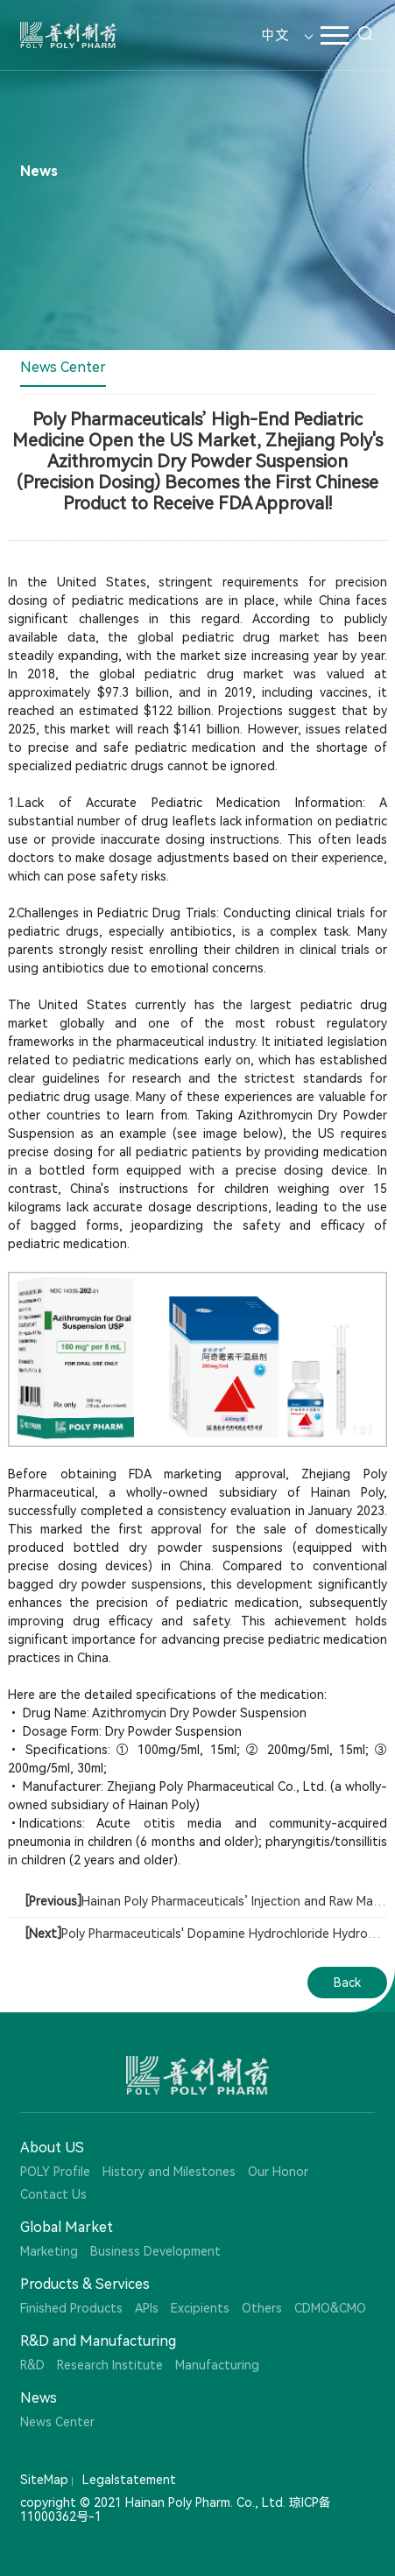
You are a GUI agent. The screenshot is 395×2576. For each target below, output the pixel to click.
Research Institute (110, 2365)
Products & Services (85, 2284)
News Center (63, 367)
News (38, 2398)
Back (347, 1983)
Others (262, 2308)
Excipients (200, 2308)
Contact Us (53, 2194)
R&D (32, 2365)
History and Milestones (169, 2172)
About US (52, 2147)
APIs (147, 2308)
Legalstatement (129, 2480)
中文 (275, 35)
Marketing (49, 2251)
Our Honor (278, 2172)
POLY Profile (55, 2172)
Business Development (155, 2251)
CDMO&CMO (330, 2308)
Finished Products (71, 2308)
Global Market (66, 2227)
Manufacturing (217, 2365)
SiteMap (44, 2480)
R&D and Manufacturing (98, 2341)
